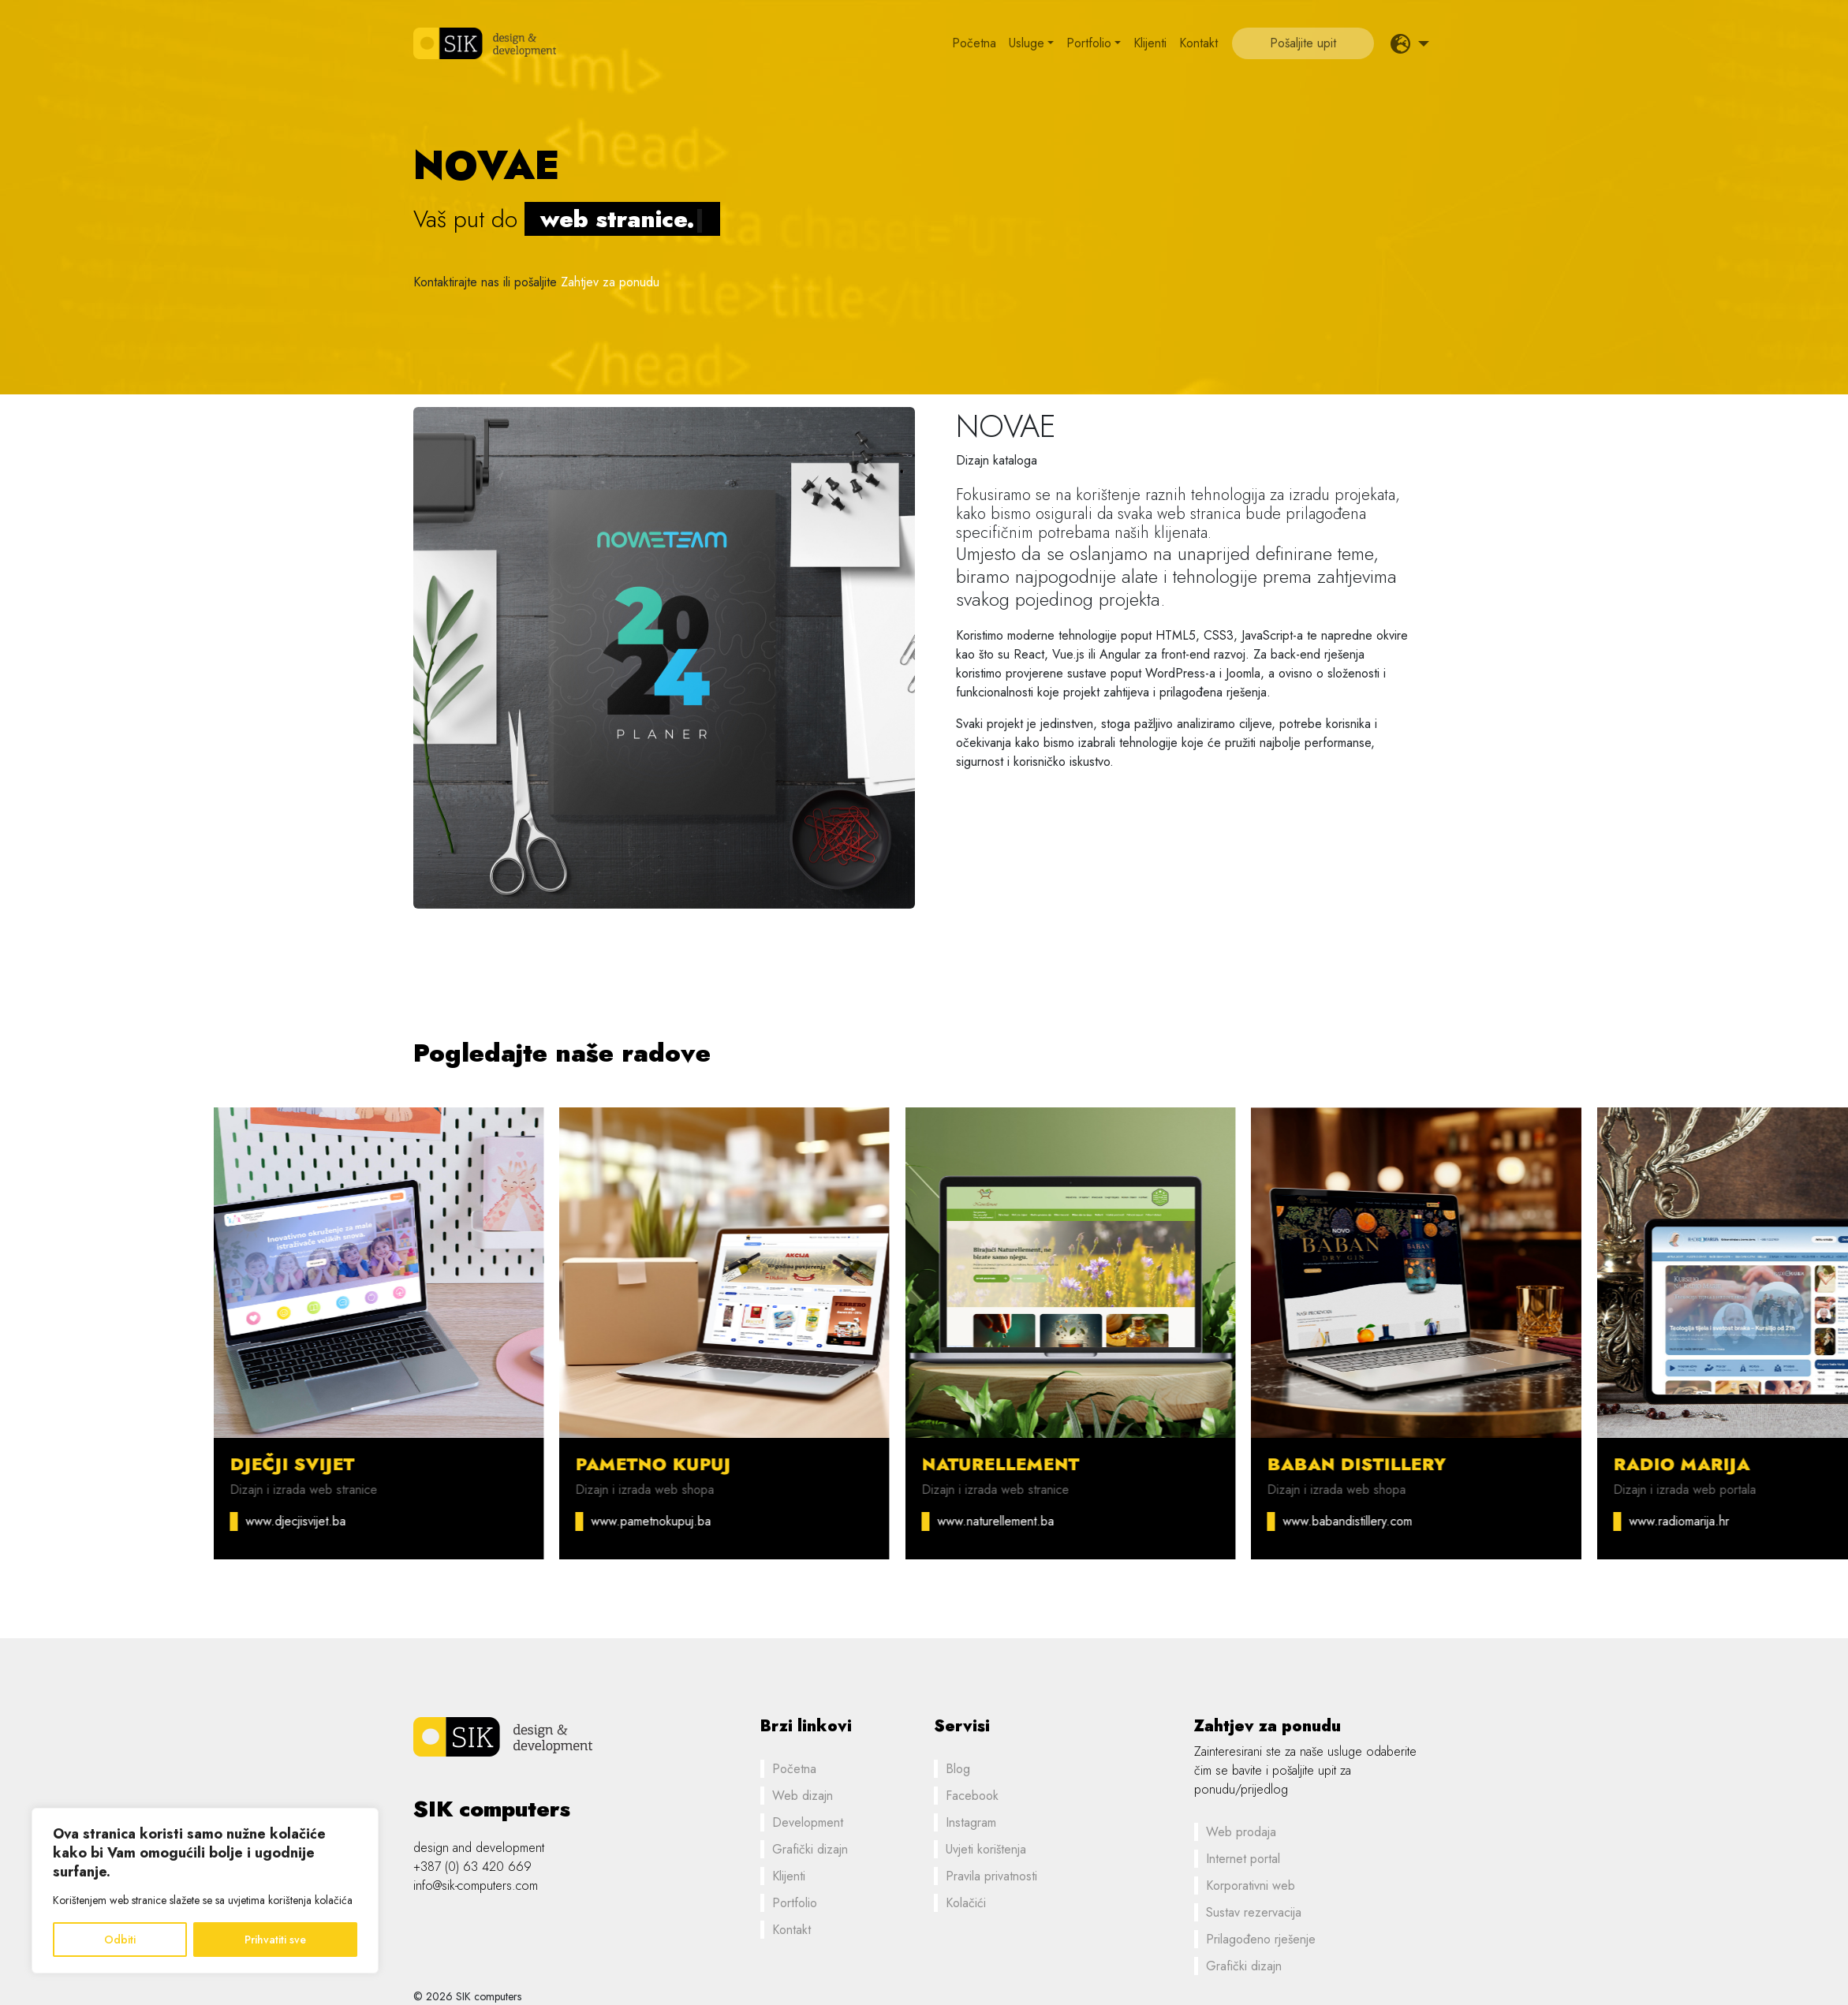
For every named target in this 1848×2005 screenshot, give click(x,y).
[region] (205, 1890)
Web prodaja (1241, 1832)
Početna (974, 43)
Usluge (1026, 43)
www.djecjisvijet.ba (495, 1521)
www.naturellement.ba (1195, 1521)
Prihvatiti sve (275, 1939)
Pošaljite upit (1303, 43)
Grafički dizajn (810, 1849)
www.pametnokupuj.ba (850, 1521)
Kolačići (966, 1903)
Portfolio (1088, 43)
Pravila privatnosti (991, 1876)
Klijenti (1150, 43)
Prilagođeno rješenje (1261, 1939)
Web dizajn (802, 1796)
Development (807, 1822)
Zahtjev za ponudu (610, 282)
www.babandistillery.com (1546, 1521)
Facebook (972, 1796)
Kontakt (1198, 43)
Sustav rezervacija (1253, 1912)
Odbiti (120, 1939)
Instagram (971, 1822)
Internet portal (1243, 1859)
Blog (958, 1769)
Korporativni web (1250, 1885)
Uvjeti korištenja (986, 1849)
